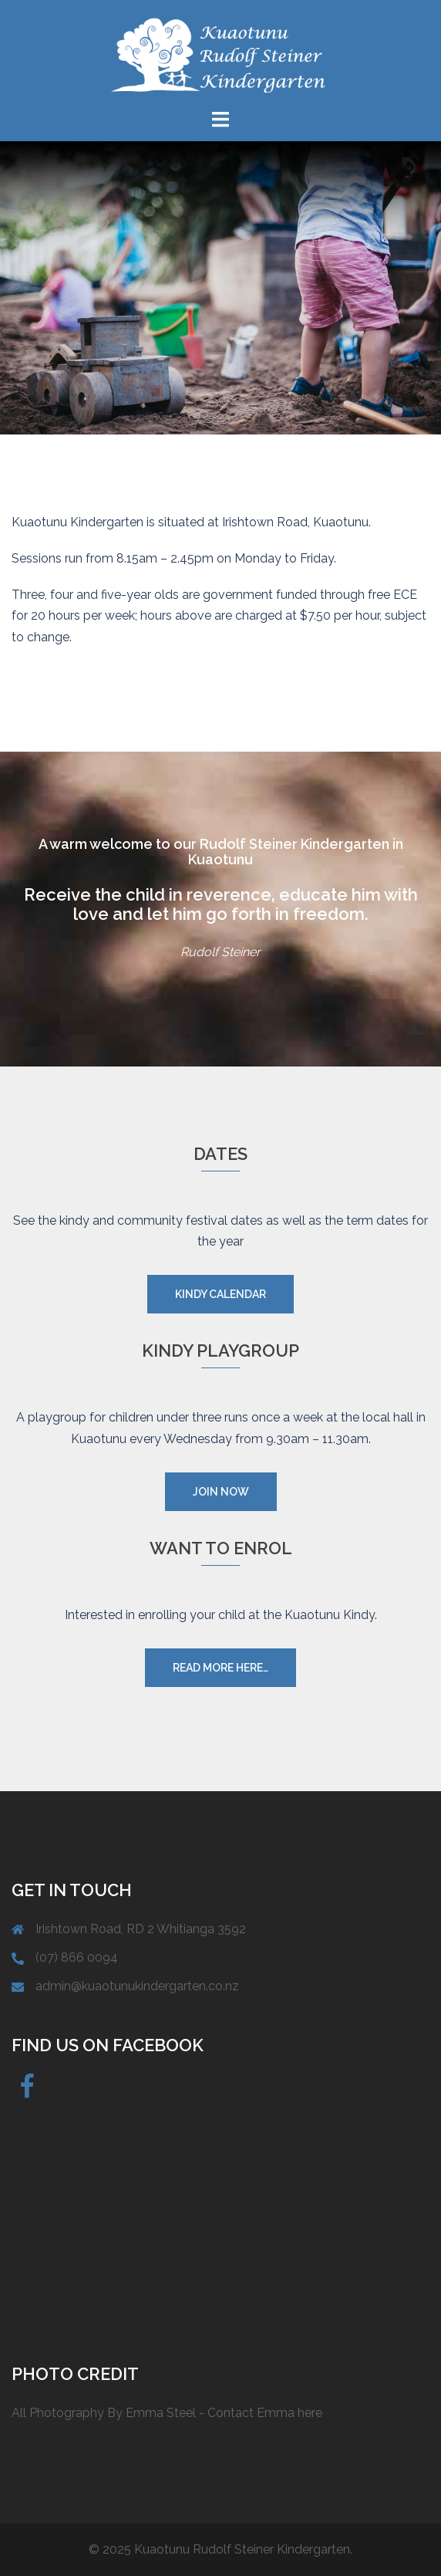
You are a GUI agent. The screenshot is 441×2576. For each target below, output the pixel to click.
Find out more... (220, 332)
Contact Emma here (264, 2412)
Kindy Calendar (220, 1294)
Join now (221, 1492)
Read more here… (220, 1668)
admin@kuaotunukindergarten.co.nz (137, 1986)
